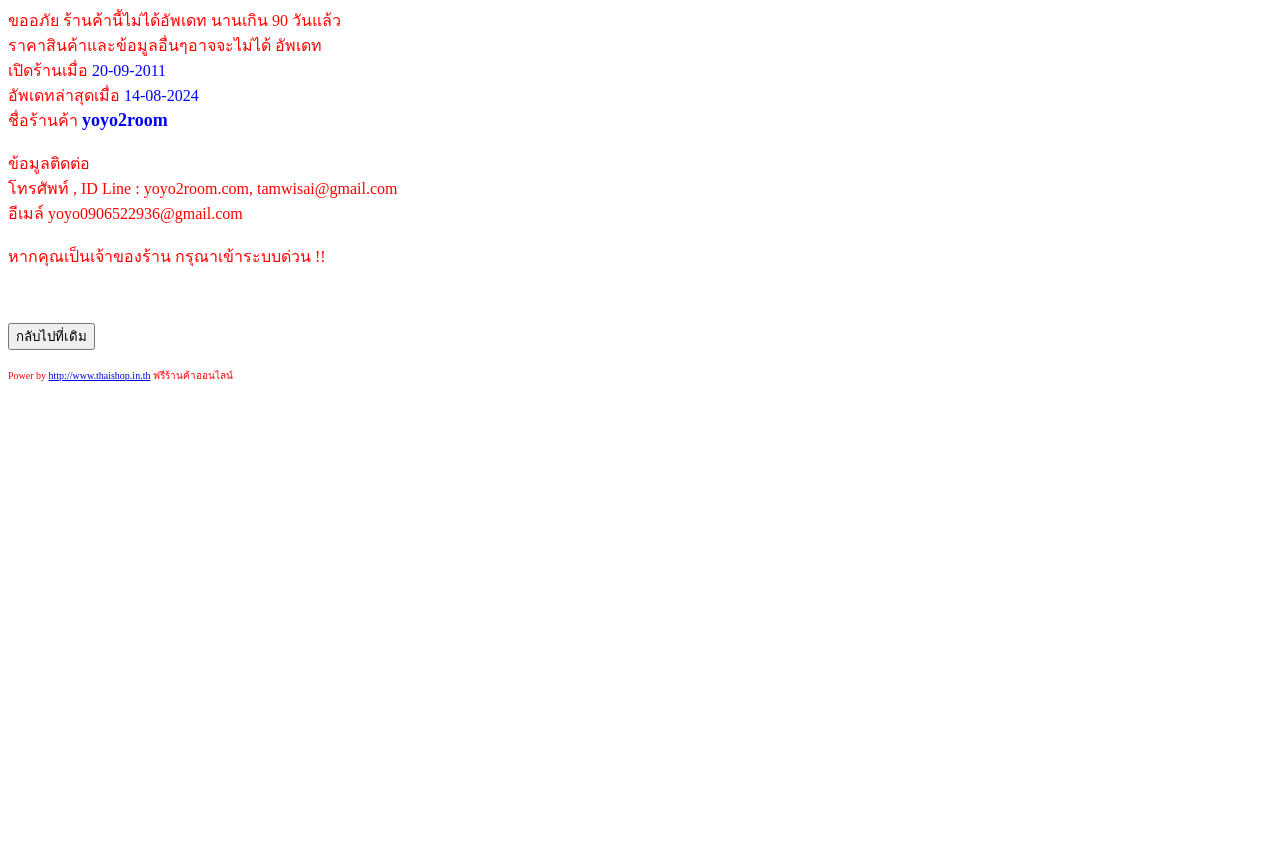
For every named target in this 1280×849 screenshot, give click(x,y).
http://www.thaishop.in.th (100, 375)
